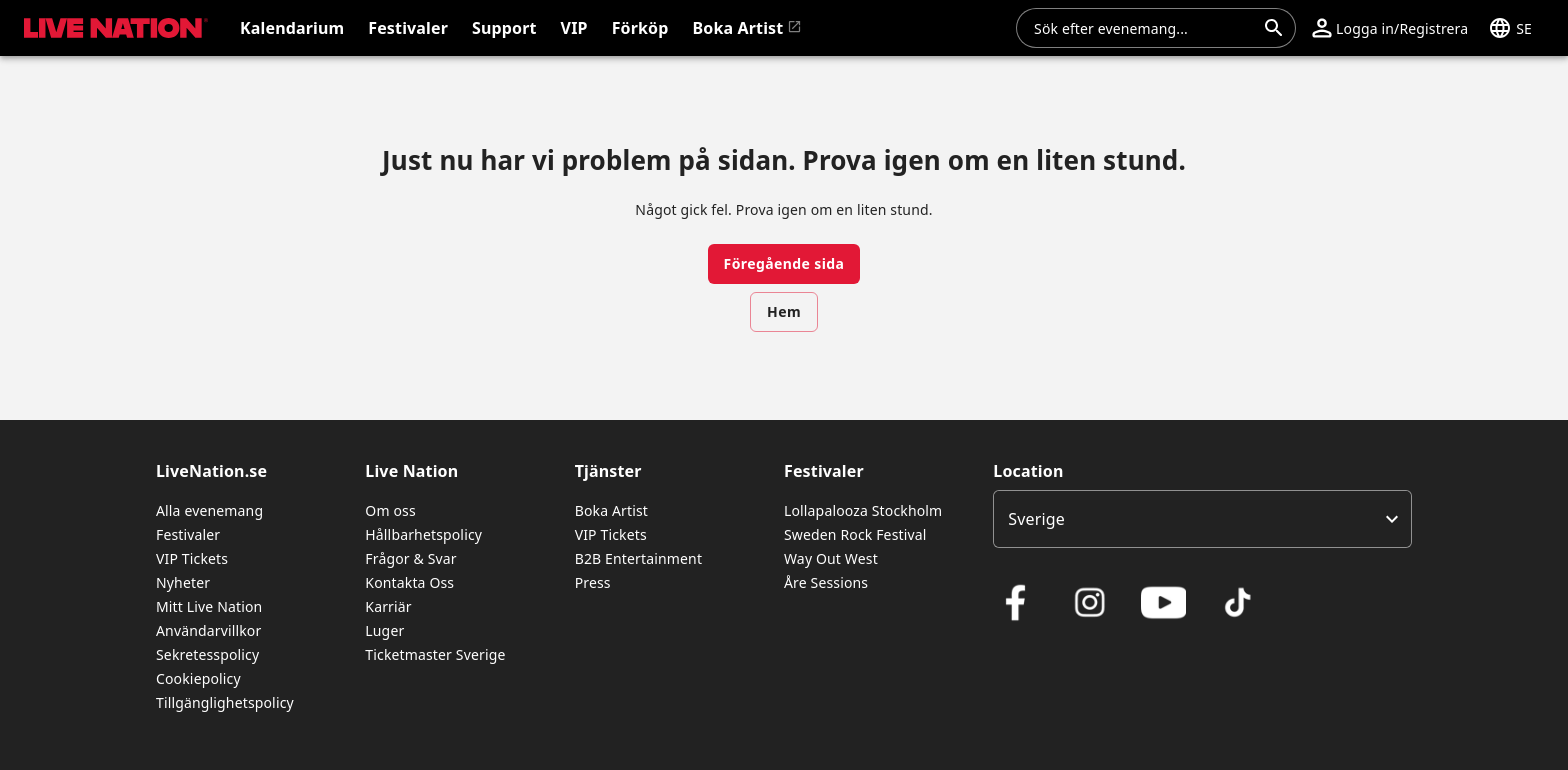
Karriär (388, 606)
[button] (1390, 28)
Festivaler (188, 534)
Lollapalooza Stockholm (863, 510)
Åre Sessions (826, 582)
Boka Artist (611, 510)
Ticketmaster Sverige (435, 654)
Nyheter (183, 582)
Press (593, 582)
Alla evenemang (209, 510)
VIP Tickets (192, 558)
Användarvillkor (208, 630)
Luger (384, 630)
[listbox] (1202, 519)
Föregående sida (784, 263)
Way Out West (831, 558)
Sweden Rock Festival (855, 534)
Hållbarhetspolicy (423, 534)
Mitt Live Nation (209, 606)
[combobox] (1144, 28)
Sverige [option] (1036, 519)
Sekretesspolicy (207, 654)
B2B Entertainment (638, 558)
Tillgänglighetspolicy (225, 702)
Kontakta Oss (409, 582)
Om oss (390, 510)
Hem (784, 311)
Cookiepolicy (198, 678)
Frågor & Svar (410, 558)
